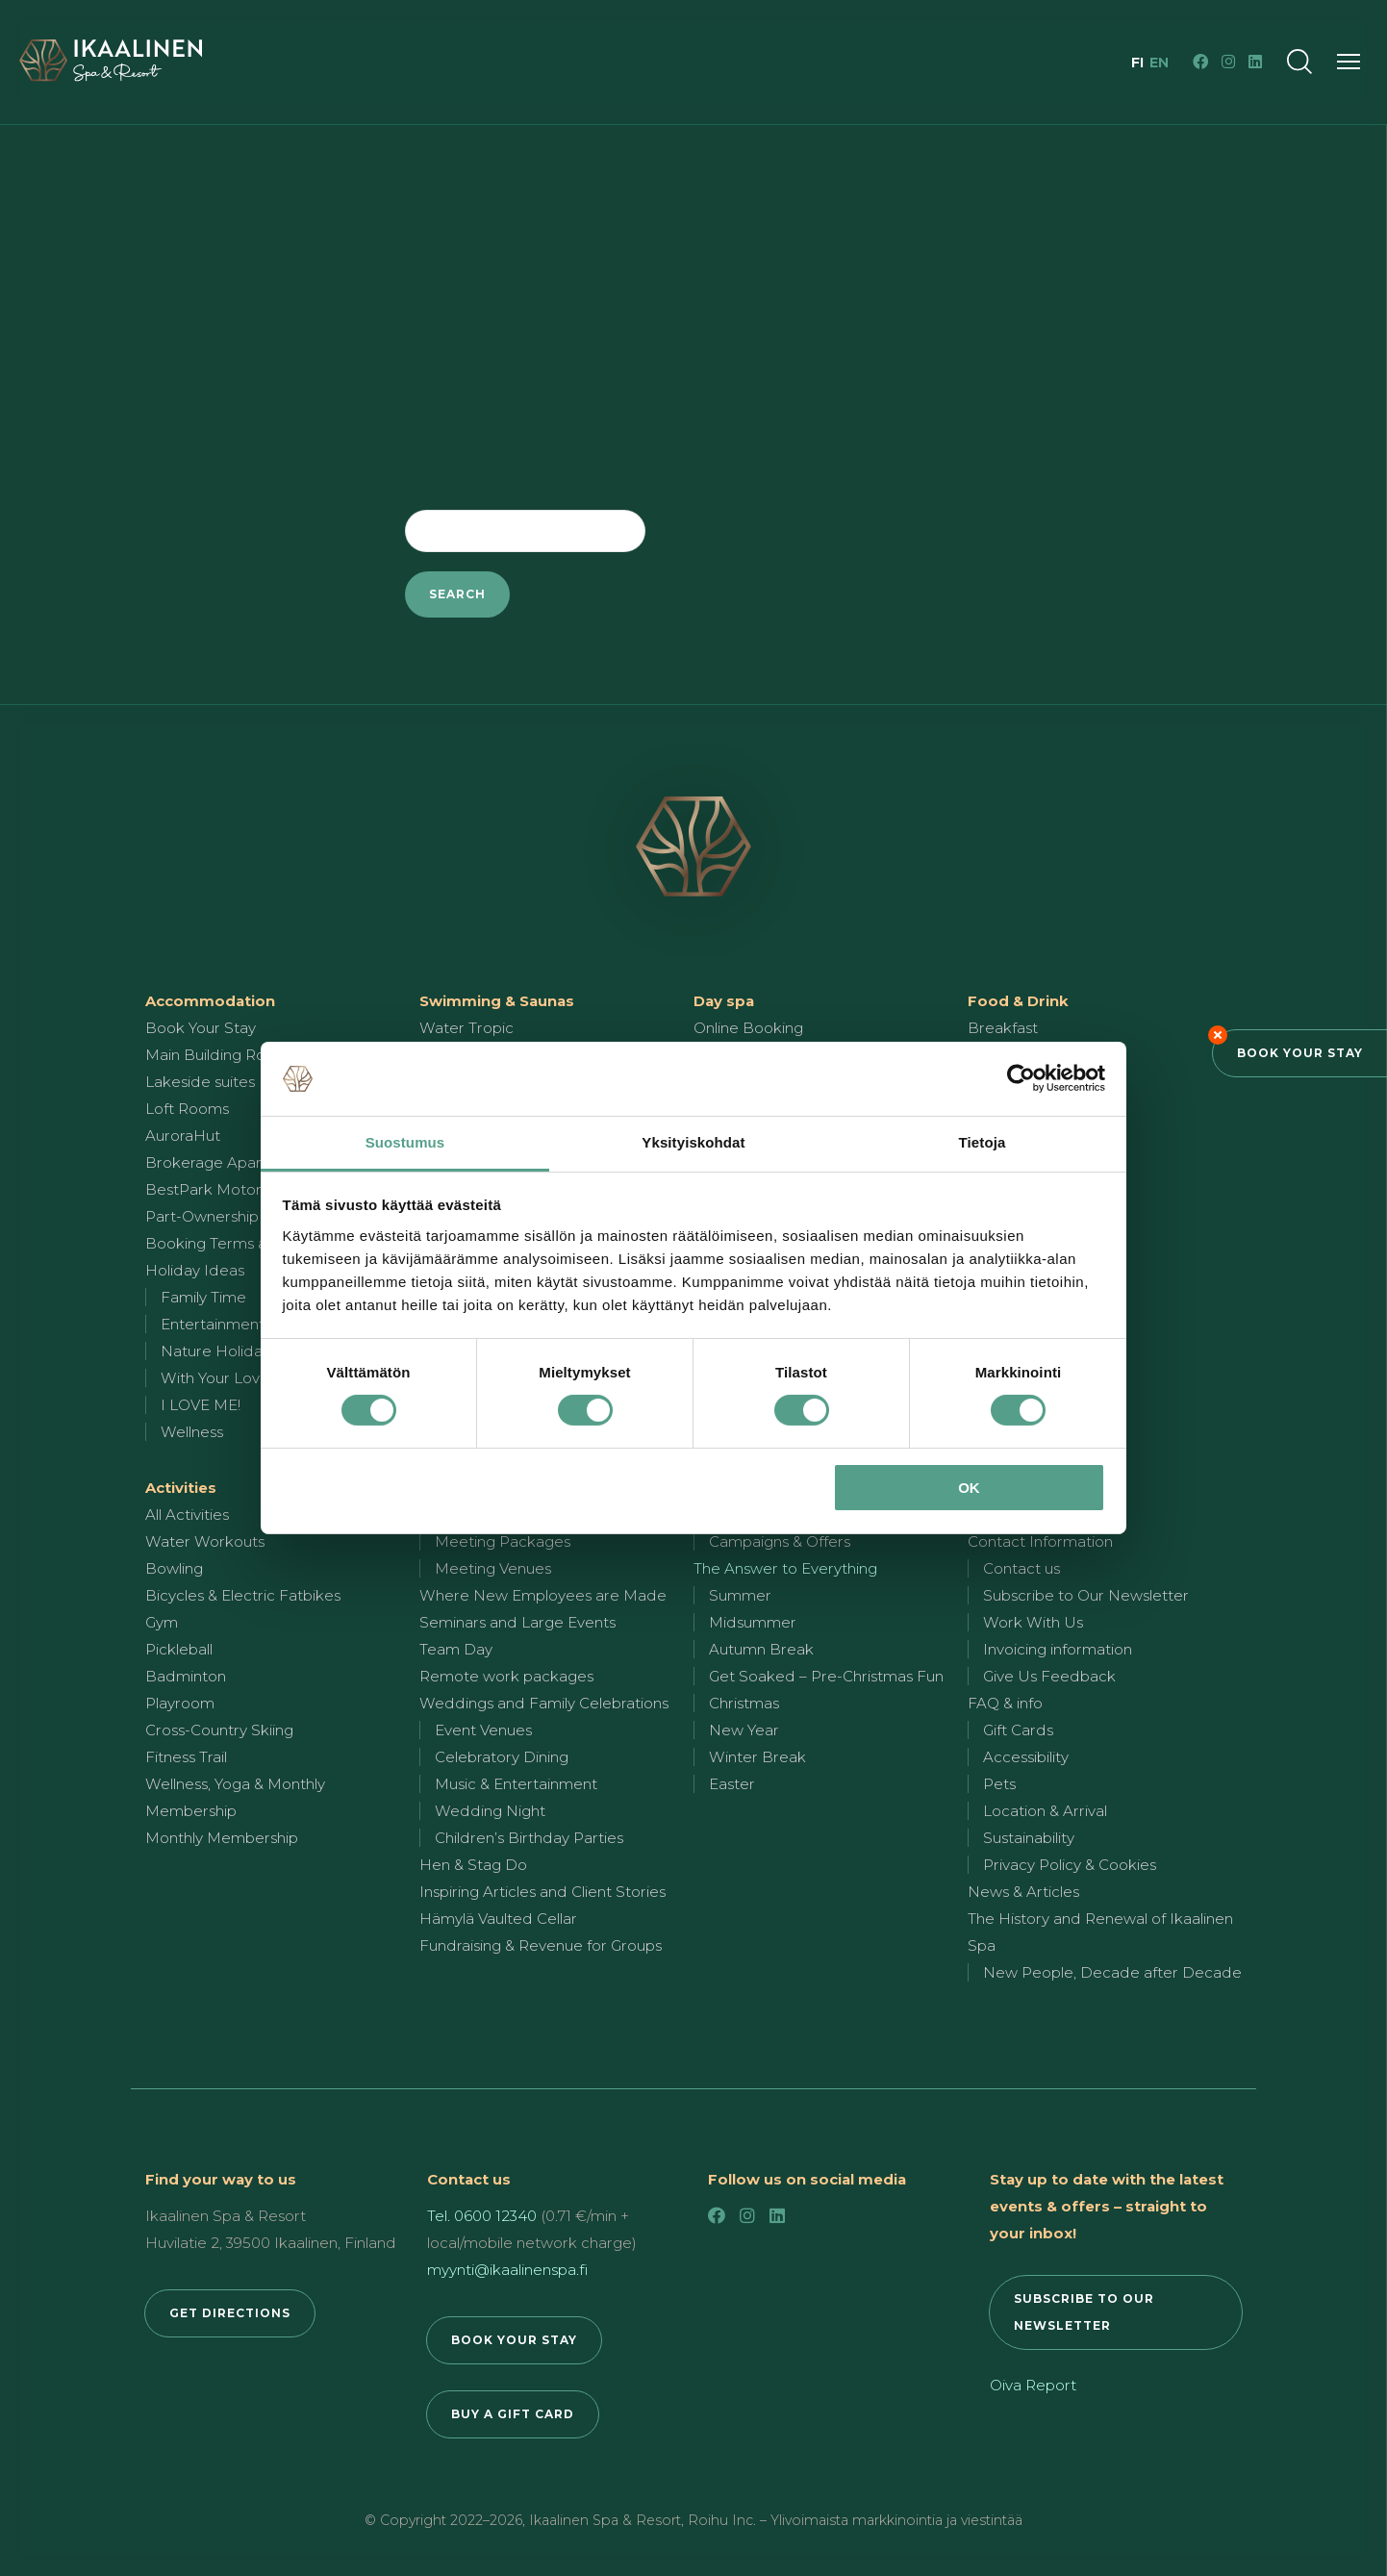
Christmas (744, 1703)
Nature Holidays (219, 1351)
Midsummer (752, 1622)
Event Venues (483, 1730)
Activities (180, 1487)
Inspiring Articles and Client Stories (542, 1891)
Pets (999, 1784)
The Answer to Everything (785, 1568)
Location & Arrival (1045, 1811)
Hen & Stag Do (473, 1865)
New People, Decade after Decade (1112, 1972)
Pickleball (179, 1649)
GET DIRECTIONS (229, 2313)
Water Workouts (205, 1541)
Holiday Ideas (194, 1270)
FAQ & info (1005, 1703)
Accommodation (210, 1001)
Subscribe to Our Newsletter (1086, 1595)
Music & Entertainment (516, 1784)
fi (1139, 62)
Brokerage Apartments (229, 1162)
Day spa (724, 1001)
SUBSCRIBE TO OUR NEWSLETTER (1084, 2312)
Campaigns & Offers (779, 1541)
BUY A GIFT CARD (512, 2414)
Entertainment (213, 1324)
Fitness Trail (186, 1757)
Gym (161, 1622)
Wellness (192, 1432)
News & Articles (1023, 1891)
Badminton (185, 1676)
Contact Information (1040, 1541)
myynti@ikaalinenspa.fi (507, 2269)
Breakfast (1003, 1028)
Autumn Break (761, 1649)
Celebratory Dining (501, 1757)
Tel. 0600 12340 (482, 2216)
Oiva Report (1033, 2385)
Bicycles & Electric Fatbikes (242, 1595)
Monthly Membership (221, 1838)
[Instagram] (1228, 61)
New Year (744, 1730)
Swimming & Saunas (496, 1001)
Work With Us (1033, 1622)
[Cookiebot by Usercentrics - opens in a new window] (1021, 1078)
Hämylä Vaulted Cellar (498, 1918)
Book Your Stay (1300, 1053)
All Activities (187, 1514)
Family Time (203, 1297)
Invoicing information (1057, 1649)
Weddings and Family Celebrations (543, 1703)
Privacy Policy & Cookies (1069, 1865)
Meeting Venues (493, 1568)
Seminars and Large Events (517, 1622)
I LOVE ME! (200, 1405)
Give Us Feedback (1049, 1676)
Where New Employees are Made (543, 1595)
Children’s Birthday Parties (529, 1838)
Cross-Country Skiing (219, 1730)
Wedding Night (490, 1811)
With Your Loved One (238, 1378)
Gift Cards (1018, 1730)
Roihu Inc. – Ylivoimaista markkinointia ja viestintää (855, 2520)
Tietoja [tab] (982, 1142)
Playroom (179, 1703)
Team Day (455, 1649)
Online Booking (748, 1028)
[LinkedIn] (1255, 61)
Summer (740, 1595)
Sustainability (1028, 1838)
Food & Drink (1018, 1001)
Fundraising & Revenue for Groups (540, 1945)
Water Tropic (466, 1028)
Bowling (174, 1568)
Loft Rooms (187, 1108)
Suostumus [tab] (405, 1142)
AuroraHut (182, 1135)
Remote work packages (506, 1676)
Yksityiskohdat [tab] (693, 1142)
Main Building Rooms (220, 1055)
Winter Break (757, 1757)
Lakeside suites (200, 1082)
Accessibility (1026, 1757)
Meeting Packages (502, 1541)
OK (969, 1487)
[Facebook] (1200, 61)
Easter (732, 1784)
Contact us (1021, 1568)
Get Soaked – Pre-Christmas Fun (826, 1676)
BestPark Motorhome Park (243, 1189)
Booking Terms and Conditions (255, 1243)
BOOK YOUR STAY (514, 2340)
